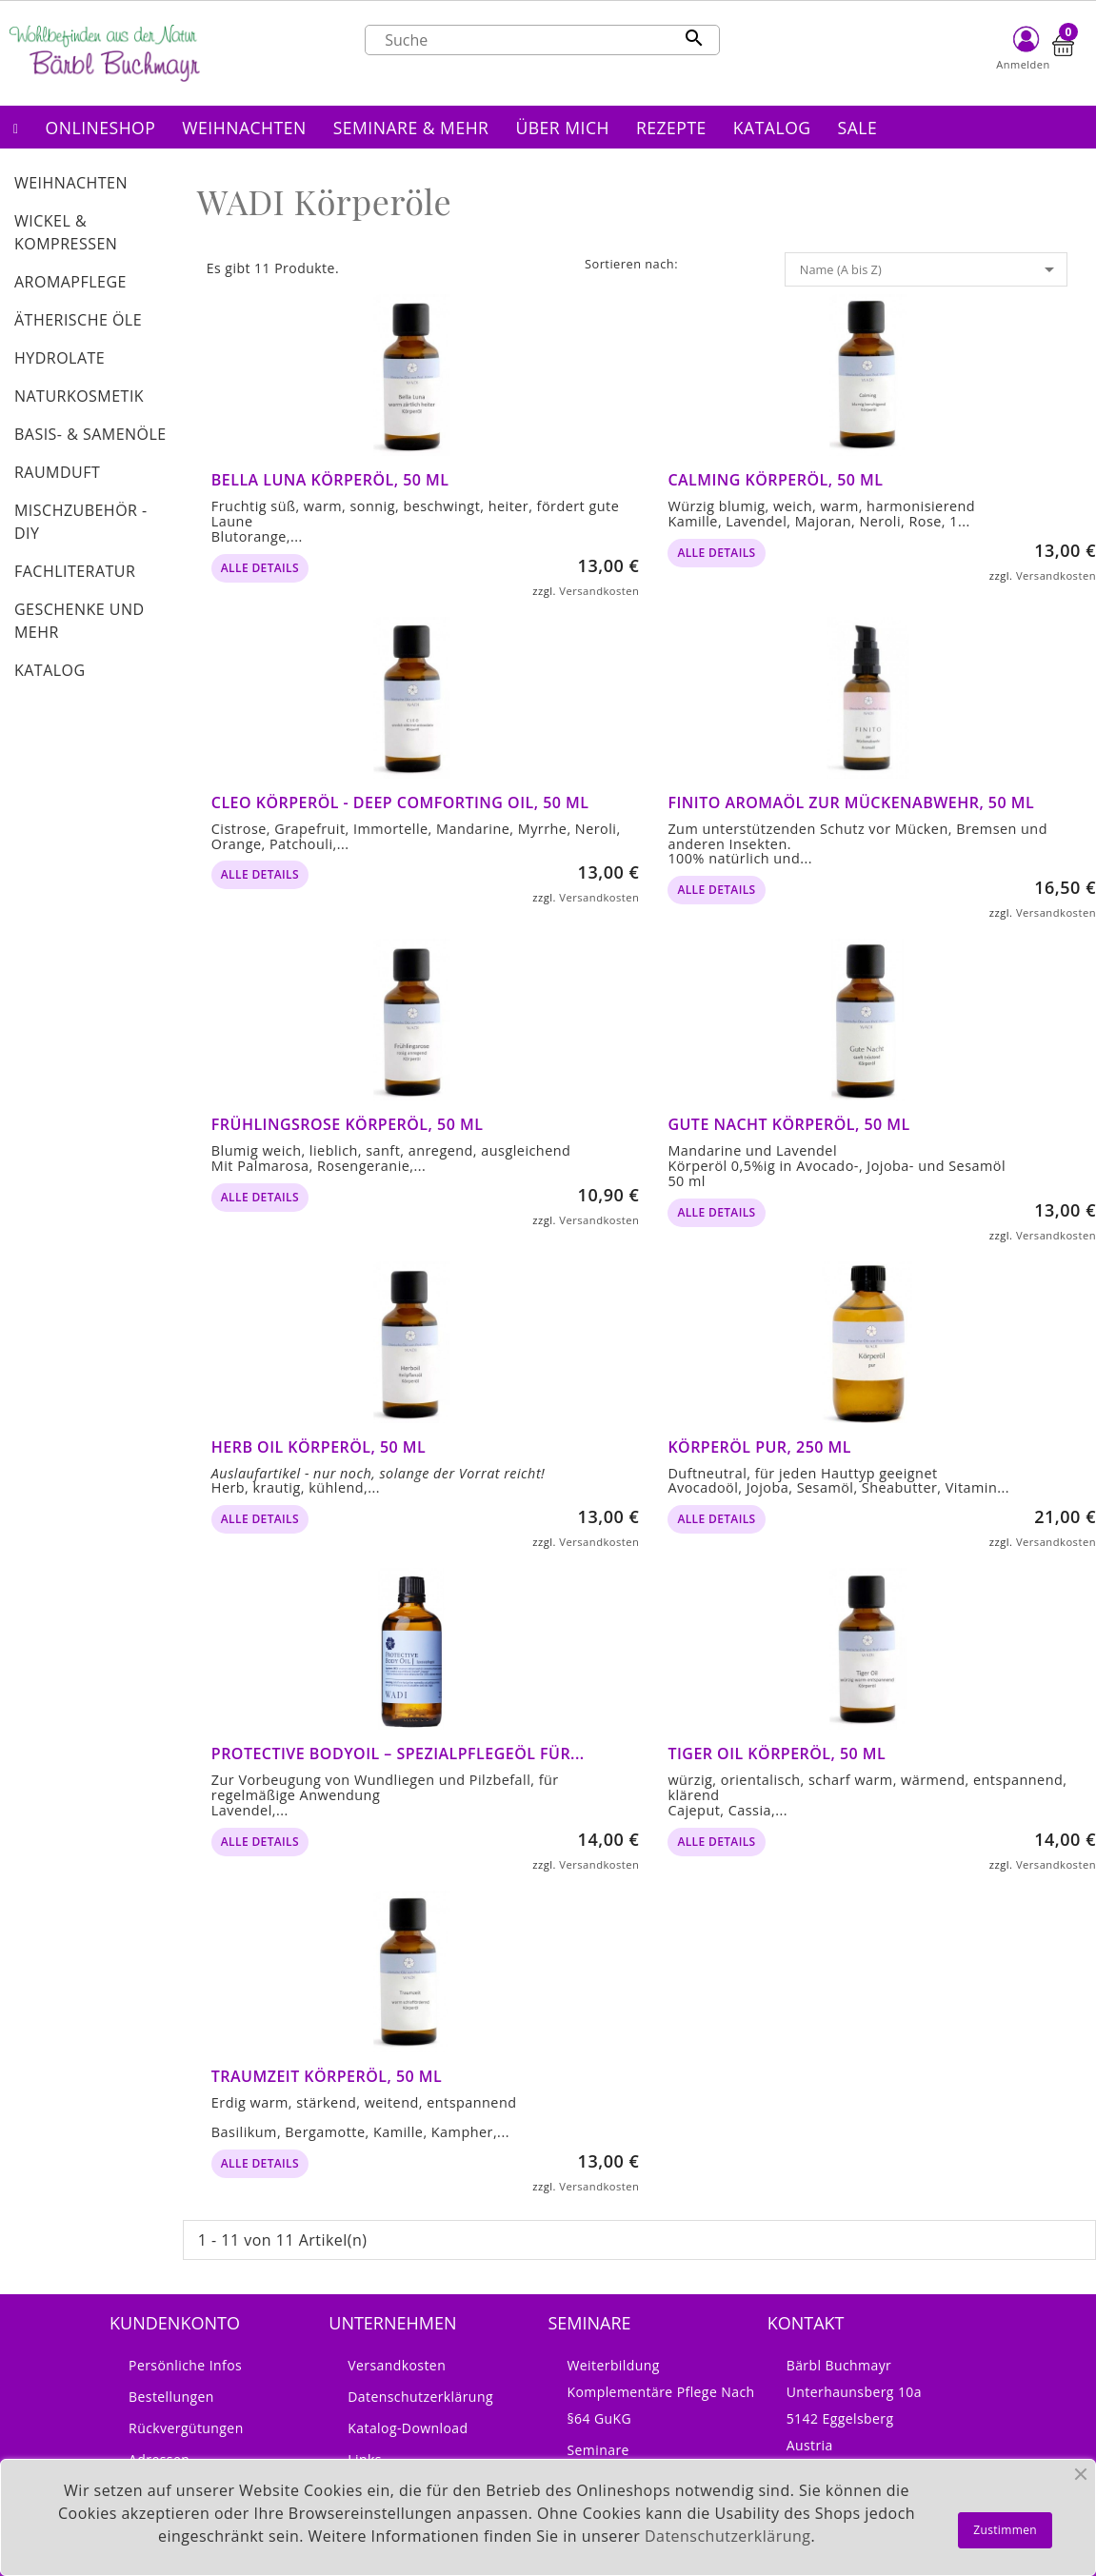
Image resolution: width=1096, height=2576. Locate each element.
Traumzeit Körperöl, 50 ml (326, 2076)
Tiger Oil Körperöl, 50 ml (777, 1753)
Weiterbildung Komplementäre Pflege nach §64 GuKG (660, 2391)
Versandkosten (599, 591)
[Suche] (542, 40)
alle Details (260, 568)
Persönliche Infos (185, 2365)
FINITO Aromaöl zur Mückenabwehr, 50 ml (851, 802)
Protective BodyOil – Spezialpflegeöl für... (398, 1753)
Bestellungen (171, 2397)
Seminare (597, 2450)
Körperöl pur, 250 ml (759, 1447)
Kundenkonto (175, 2322)
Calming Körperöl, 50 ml (775, 479)
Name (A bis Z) (930, 269)
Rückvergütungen (186, 2428)
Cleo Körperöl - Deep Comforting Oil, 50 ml (400, 802)
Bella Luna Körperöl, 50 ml (330, 479)
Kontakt (806, 2322)
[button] (100, 127)
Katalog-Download (408, 2428)
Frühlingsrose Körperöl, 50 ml (347, 1124)
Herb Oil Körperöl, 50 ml (318, 1447)
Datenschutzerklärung (420, 2397)
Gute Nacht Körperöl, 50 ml (788, 1124)
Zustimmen (1005, 2530)
